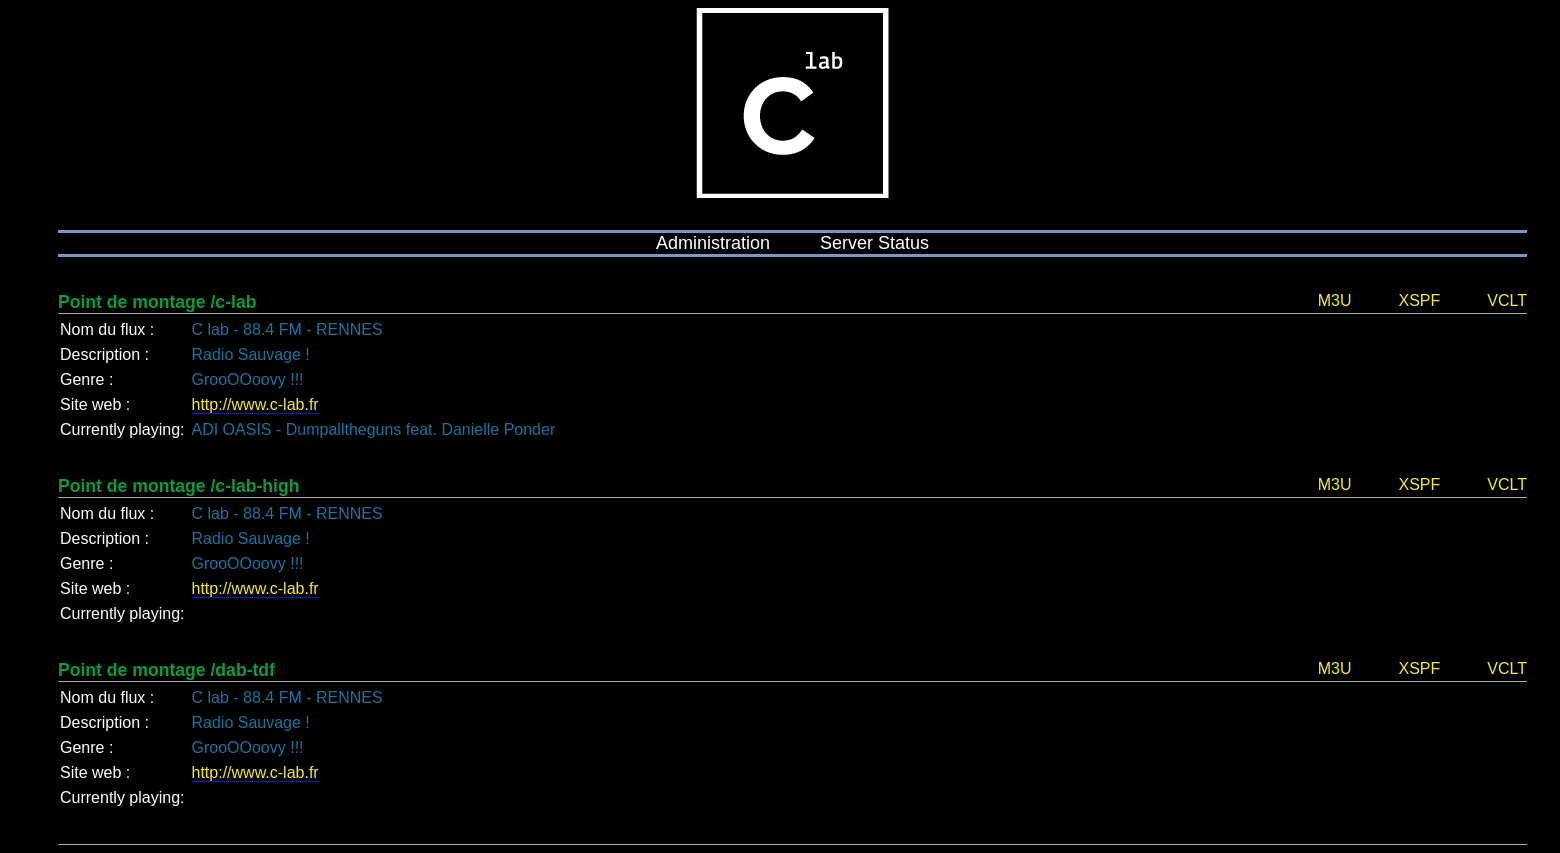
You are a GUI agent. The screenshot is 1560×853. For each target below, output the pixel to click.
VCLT (1507, 300)
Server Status (874, 243)
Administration (713, 243)
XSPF (1419, 300)
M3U (1335, 300)
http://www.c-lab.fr (255, 404)
